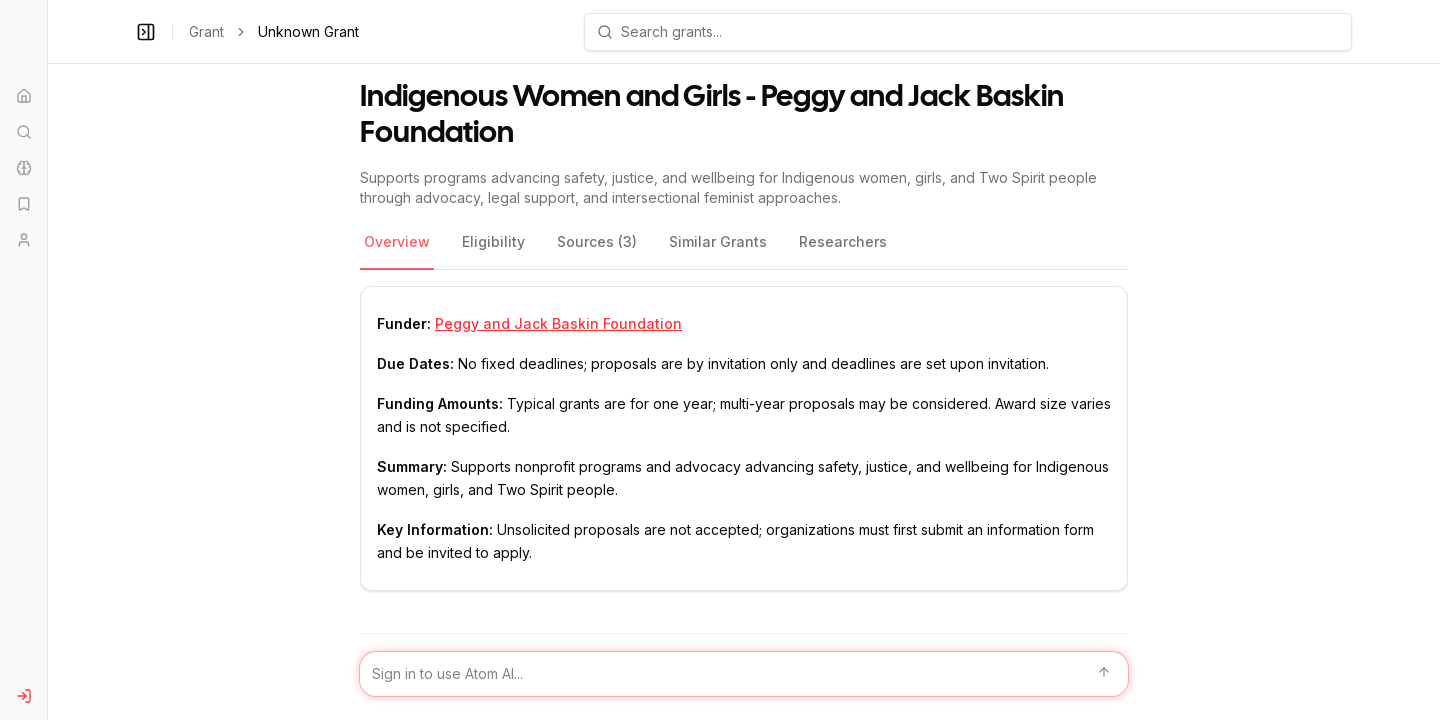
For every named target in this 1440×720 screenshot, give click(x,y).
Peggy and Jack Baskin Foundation (558, 323)
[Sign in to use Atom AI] (744, 674)
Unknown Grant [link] (308, 31)
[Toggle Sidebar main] (47, 360)
